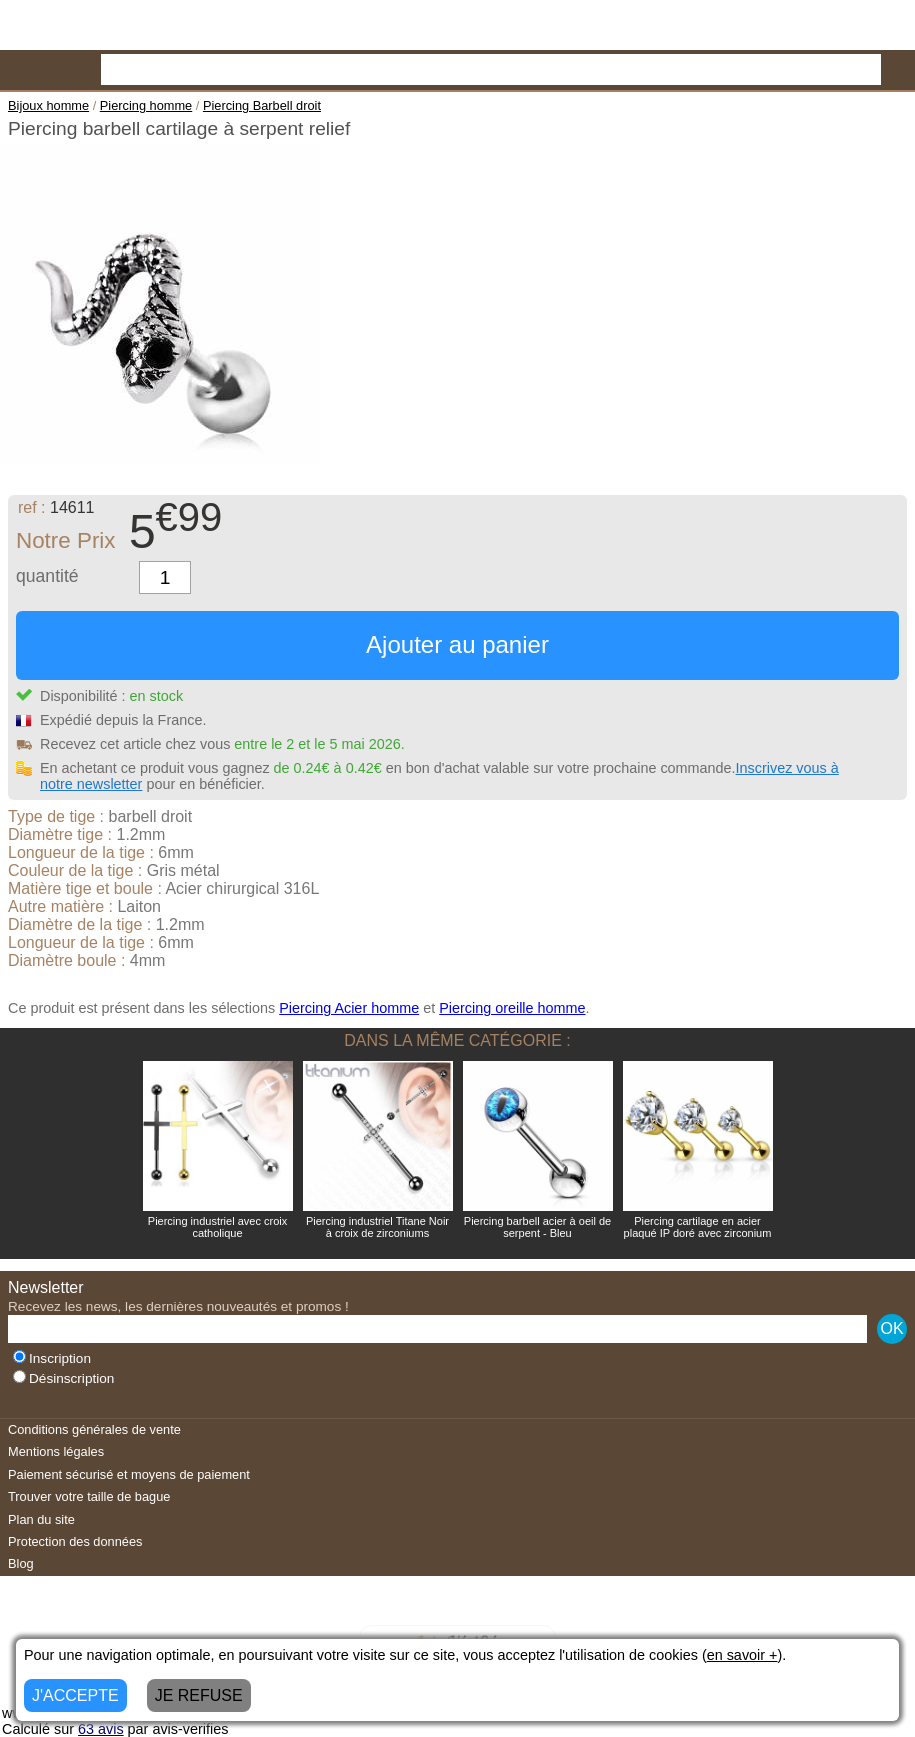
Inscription (52, 1358)
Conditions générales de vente (94, 1429)
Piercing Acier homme (349, 1008)
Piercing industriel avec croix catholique (217, 1227)
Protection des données (75, 1541)
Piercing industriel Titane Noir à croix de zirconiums (377, 1227)
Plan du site (41, 1519)
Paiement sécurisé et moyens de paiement (129, 1474)
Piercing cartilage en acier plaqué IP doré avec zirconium (698, 1227)
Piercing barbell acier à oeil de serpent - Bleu (537, 1227)
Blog (21, 1563)
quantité (47, 576)
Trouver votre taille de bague (89, 1496)
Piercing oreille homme (512, 1008)
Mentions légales (56, 1451)
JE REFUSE (199, 1695)
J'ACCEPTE (75, 1695)
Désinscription (63, 1378)
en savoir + (742, 1655)
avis (101, 1729)
